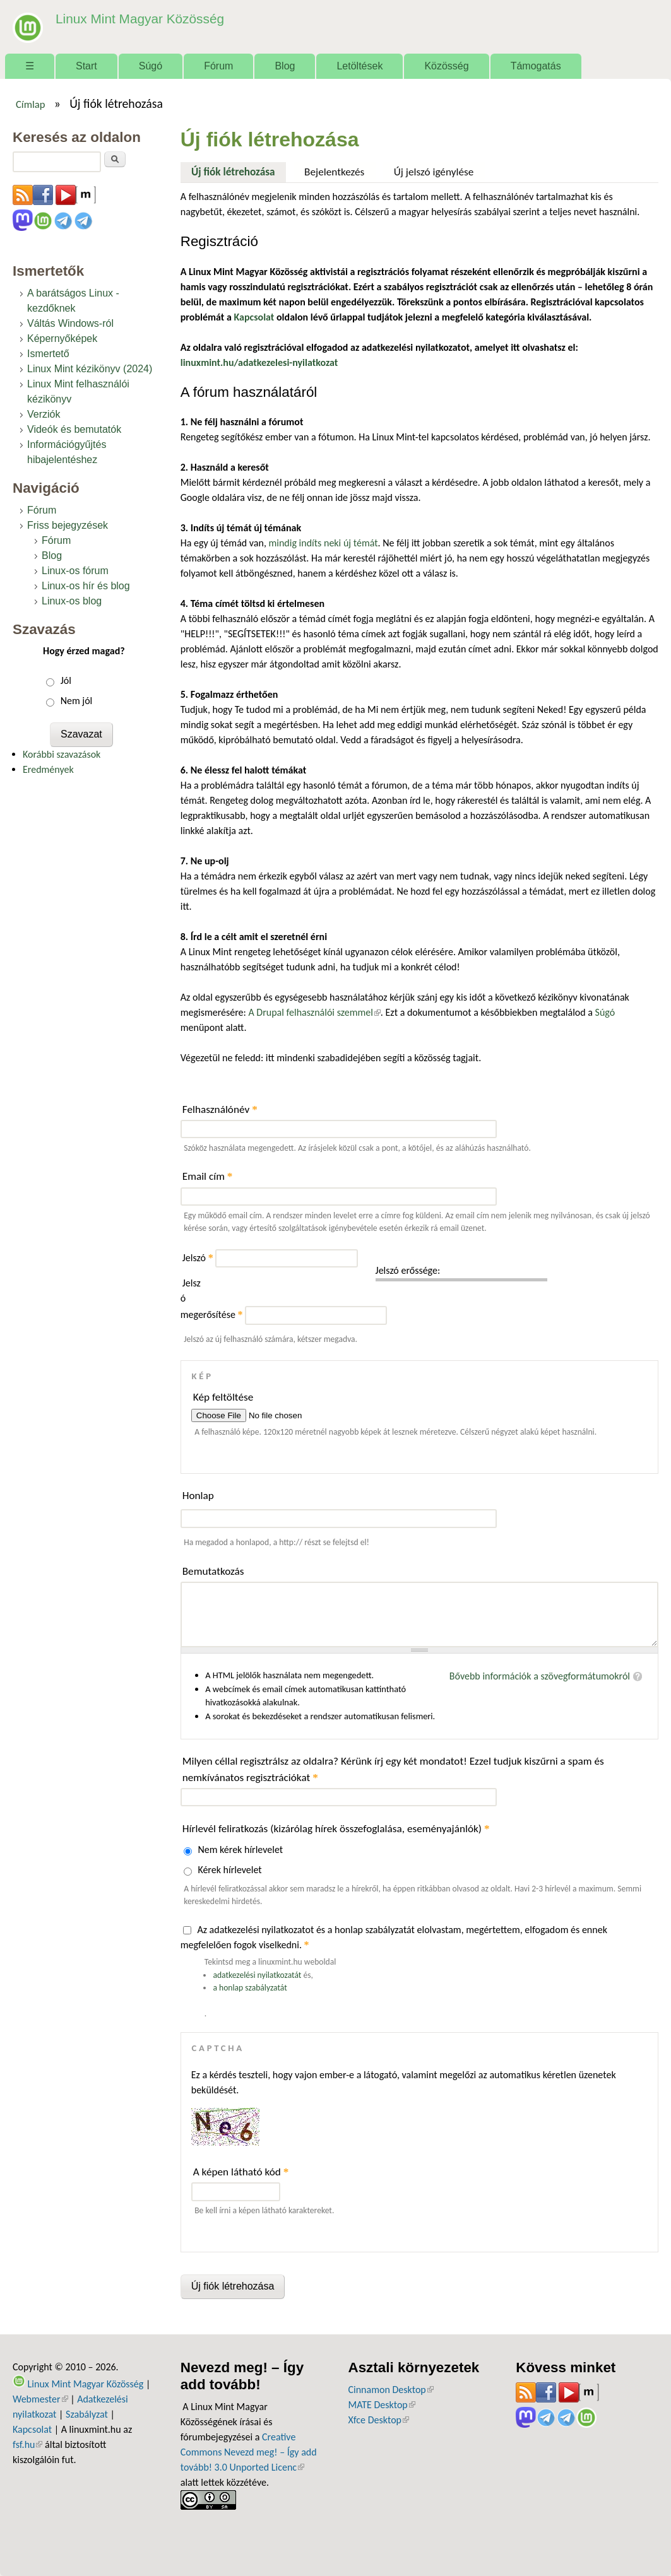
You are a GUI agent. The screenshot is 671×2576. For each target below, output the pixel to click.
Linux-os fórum (75, 570)
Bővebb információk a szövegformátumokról (539, 1676)
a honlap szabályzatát (250, 1987)
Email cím (207, 1176)
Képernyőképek (62, 338)
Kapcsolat (32, 2429)
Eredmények (48, 769)
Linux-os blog (72, 601)
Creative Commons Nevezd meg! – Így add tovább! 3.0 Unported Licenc (249, 2452)
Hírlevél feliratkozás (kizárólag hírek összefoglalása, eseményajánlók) (336, 1828)
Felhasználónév (220, 1109)
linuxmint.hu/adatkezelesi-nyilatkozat (259, 362)
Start (86, 66)
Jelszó (197, 1258)
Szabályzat (87, 2414)
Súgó (150, 66)
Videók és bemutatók (74, 429)
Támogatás (536, 66)
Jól (66, 680)
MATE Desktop (381, 2405)
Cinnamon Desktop (391, 2390)
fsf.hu (27, 2444)
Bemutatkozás (213, 1571)
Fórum (218, 66)
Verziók (43, 414)
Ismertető (48, 353)
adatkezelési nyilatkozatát (257, 1975)
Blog (285, 66)
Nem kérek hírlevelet (240, 1850)
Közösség (446, 66)
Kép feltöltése (223, 1397)
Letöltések (359, 66)
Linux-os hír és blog (86, 585)
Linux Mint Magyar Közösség (133, 18)
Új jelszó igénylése (434, 172)
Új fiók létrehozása (238, 170)
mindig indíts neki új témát (323, 543)
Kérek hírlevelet (229, 1870)
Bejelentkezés (334, 172)
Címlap (30, 104)
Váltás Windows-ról (70, 323)
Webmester (40, 2399)
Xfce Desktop (378, 2420)
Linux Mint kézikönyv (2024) (89, 368)
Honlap (198, 1495)
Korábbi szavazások (61, 754)
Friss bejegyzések (67, 525)
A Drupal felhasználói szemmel (314, 1012)
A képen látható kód (241, 2172)
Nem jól (77, 701)
